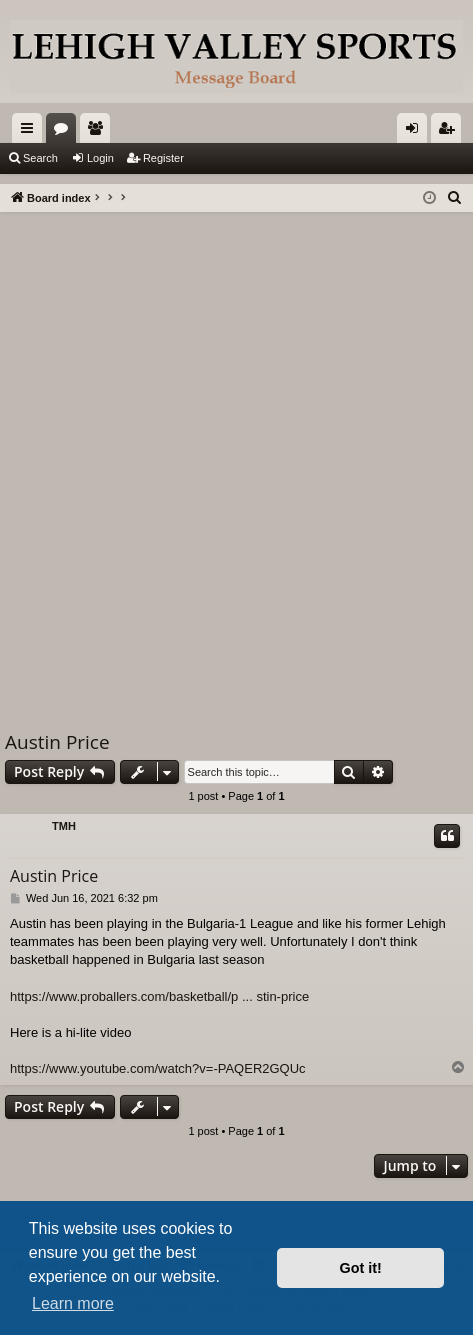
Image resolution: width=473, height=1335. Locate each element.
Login (100, 158)
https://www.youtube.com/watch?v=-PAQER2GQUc (158, 1068)
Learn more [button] (73, 1303)
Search (40, 158)
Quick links (31, 132)
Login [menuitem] (416, 132)
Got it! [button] (361, 1268)
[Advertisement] (236, 458)
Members (99, 132)
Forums (65, 132)
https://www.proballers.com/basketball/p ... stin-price (159, 996)
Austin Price (57, 742)
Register (163, 158)
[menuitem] (455, 198)
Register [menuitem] (450, 132)
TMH (64, 826)
